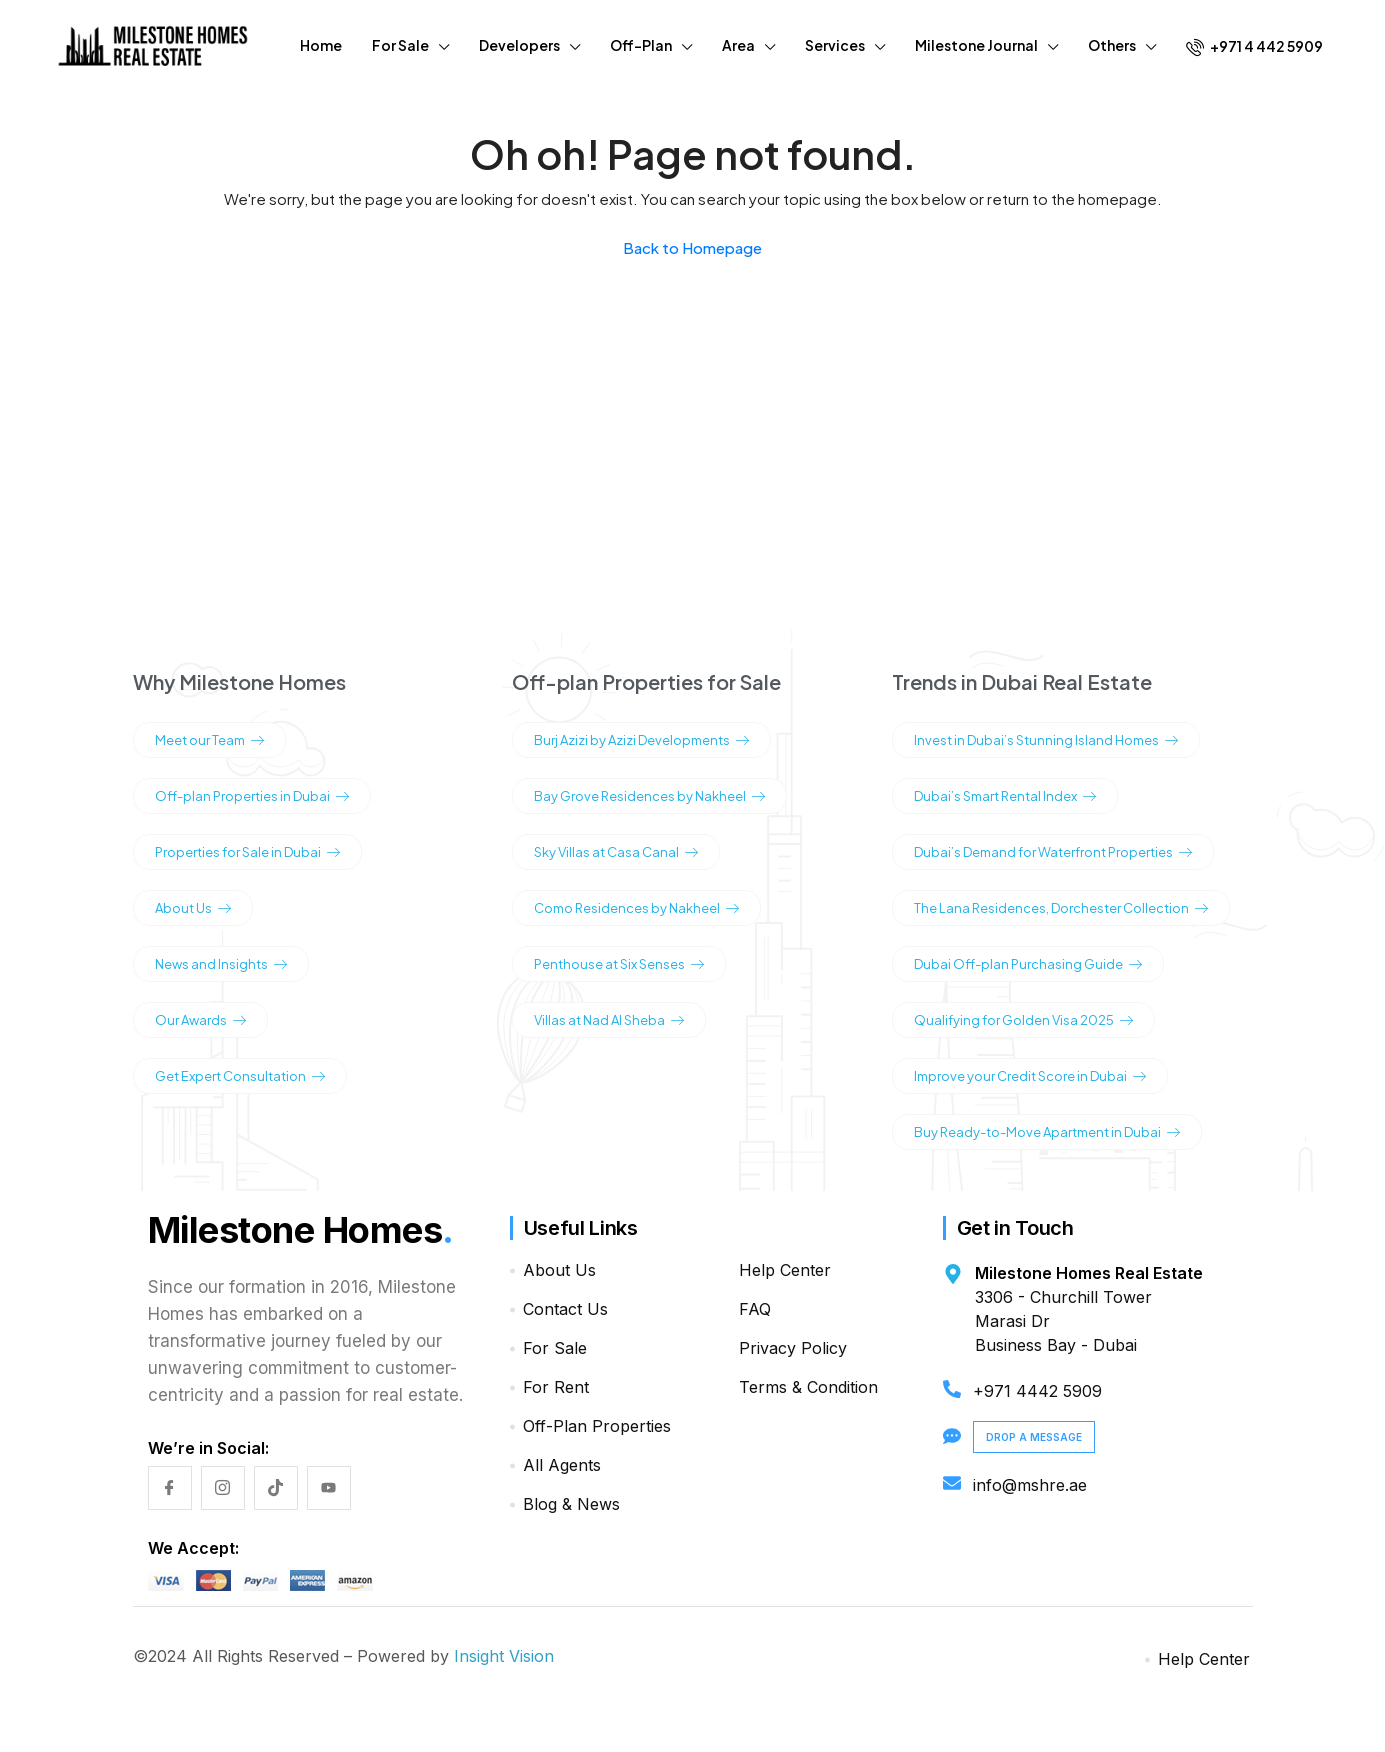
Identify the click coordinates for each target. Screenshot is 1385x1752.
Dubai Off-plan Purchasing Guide (1028, 964)
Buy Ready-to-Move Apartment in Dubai (1047, 1132)
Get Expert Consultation (240, 1076)
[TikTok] (276, 1488)
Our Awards (200, 1020)
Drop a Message (1034, 1437)
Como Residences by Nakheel (636, 908)
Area (738, 45)
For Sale (400, 45)
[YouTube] (329, 1488)
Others (1112, 45)
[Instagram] (223, 1488)
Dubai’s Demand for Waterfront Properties (1053, 852)
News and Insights (221, 964)
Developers (519, 45)
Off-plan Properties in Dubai (252, 796)
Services (835, 45)
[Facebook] (170, 1488)
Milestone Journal (976, 45)
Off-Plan (641, 45)
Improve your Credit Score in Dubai (1030, 1076)
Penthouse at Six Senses (619, 964)
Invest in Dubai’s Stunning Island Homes (1046, 740)
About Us (193, 908)
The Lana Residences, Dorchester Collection (1061, 908)
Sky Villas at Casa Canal (616, 852)
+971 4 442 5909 (1254, 46)
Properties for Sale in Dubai (247, 852)
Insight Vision (504, 1656)
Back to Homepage (692, 247)
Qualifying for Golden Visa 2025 (1023, 1020)
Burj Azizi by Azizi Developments (641, 740)
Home (321, 45)
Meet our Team (209, 740)
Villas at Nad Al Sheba (609, 1020)
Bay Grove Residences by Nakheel (649, 796)
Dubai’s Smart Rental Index (1005, 796)
